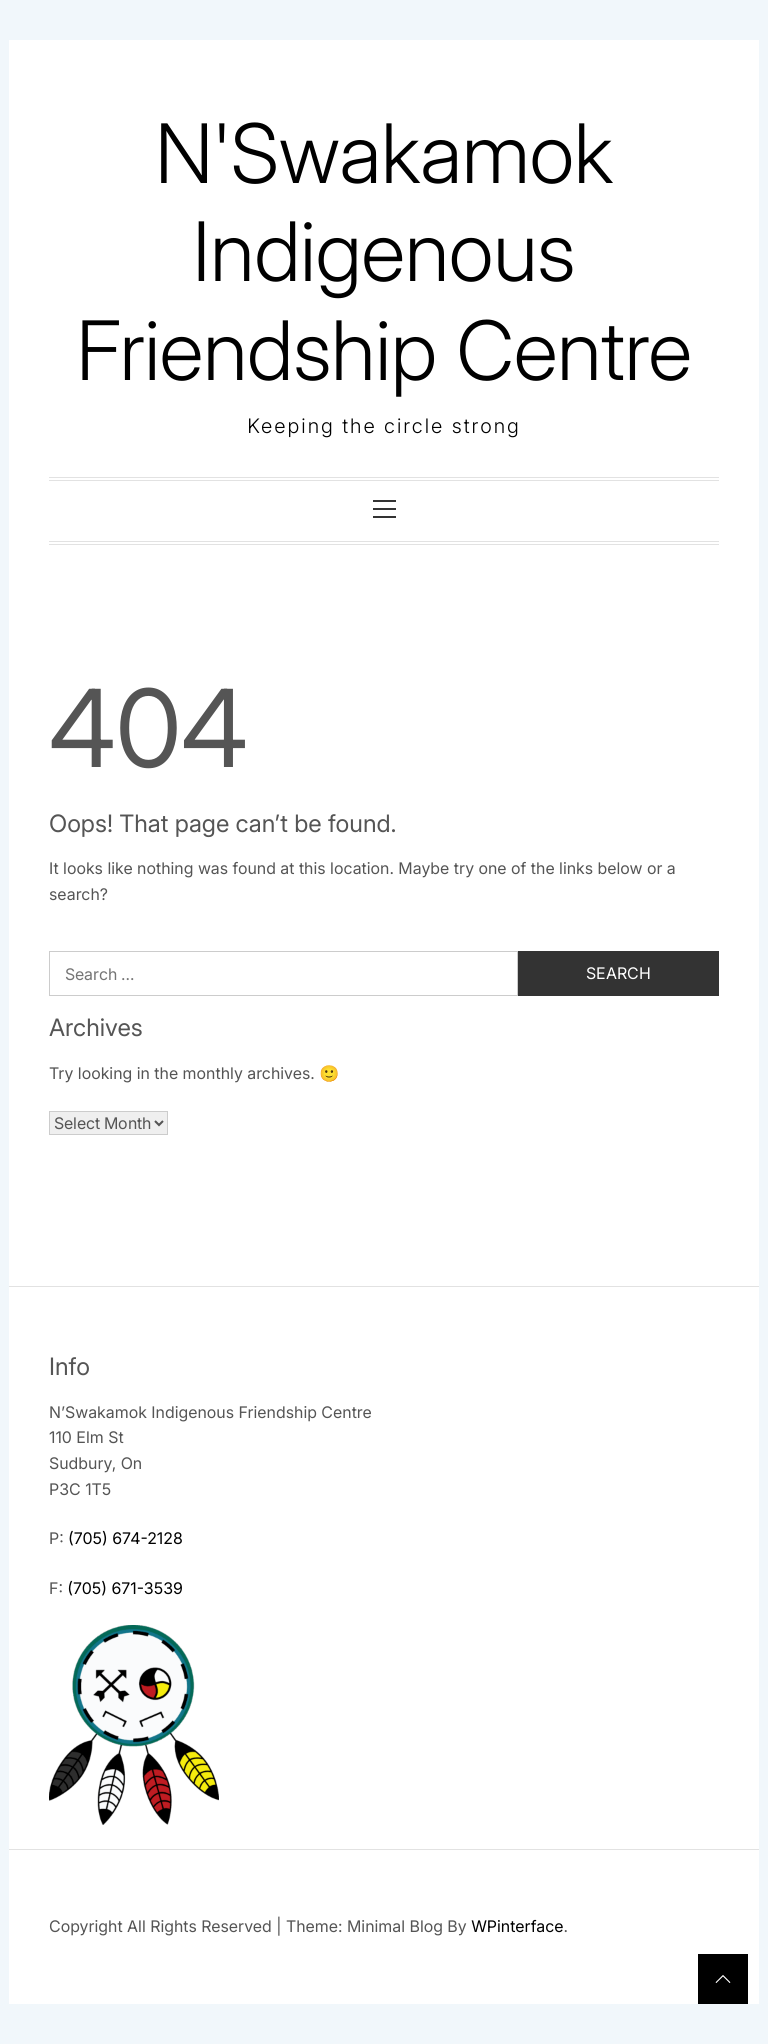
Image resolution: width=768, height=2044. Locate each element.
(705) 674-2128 (125, 1538)
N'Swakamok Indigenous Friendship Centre (384, 252)
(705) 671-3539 (125, 1588)
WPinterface (517, 1926)
